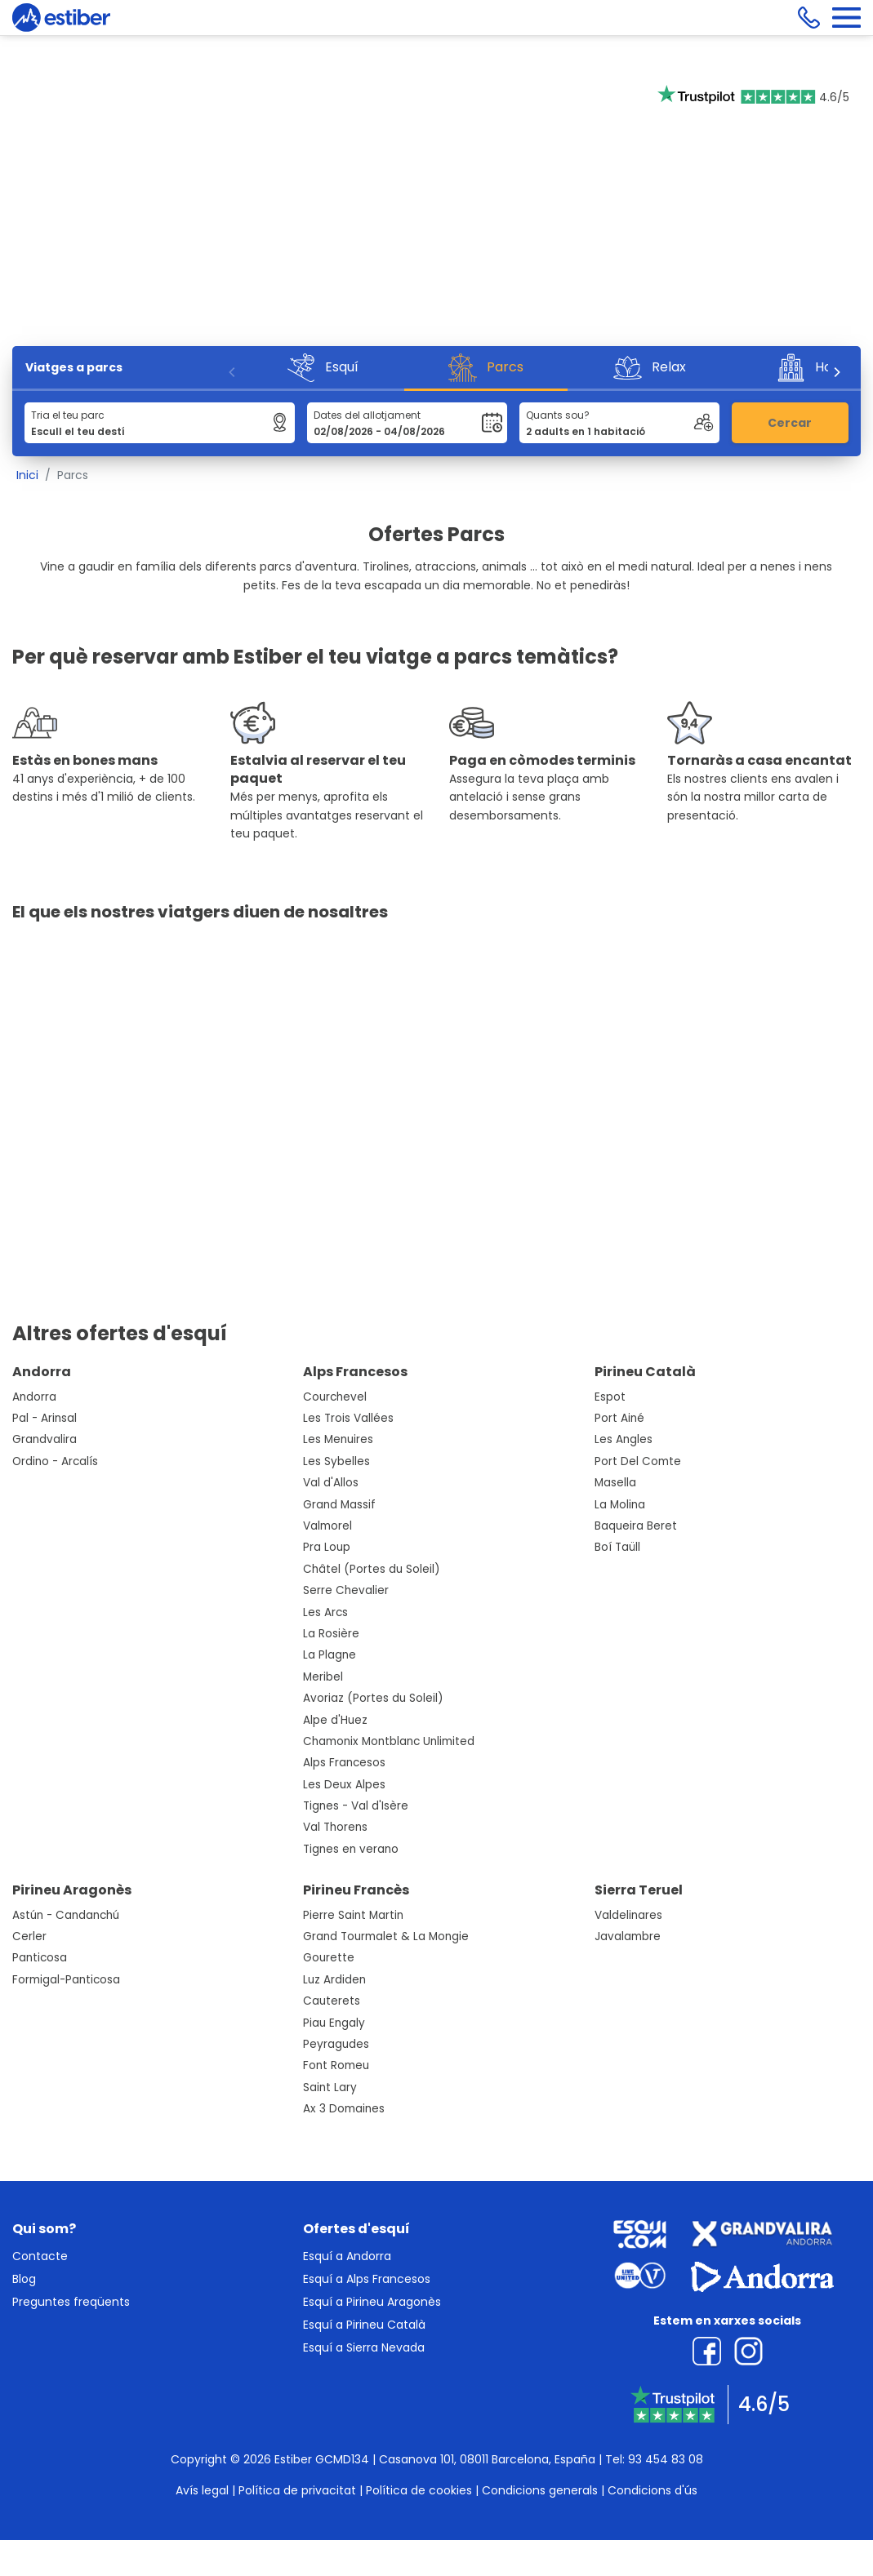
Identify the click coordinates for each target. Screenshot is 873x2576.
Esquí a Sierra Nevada (364, 2347)
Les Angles (624, 1439)
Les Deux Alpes (344, 1784)
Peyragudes (336, 2044)
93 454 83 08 (665, 2459)
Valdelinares (628, 1915)
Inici (27, 475)
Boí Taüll (617, 1547)
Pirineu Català (645, 1371)
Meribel (323, 1677)
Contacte (40, 2256)
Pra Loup (326, 1547)
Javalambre (628, 1936)
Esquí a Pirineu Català (364, 2324)
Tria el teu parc (68, 415)
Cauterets (331, 2001)
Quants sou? (558, 415)
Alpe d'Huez (335, 1720)
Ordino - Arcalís (55, 1461)
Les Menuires (338, 1439)
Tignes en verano (351, 1849)
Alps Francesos (355, 1371)
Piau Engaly (334, 2023)
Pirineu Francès (356, 1890)
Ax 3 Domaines (344, 2108)
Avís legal (202, 2490)
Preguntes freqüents (71, 2302)
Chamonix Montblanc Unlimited (388, 1741)
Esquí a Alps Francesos (366, 2279)
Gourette (328, 1957)
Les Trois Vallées (348, 1418)
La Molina (620, 1504)
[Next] (836, 372)
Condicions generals (540, 2490)
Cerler (29, 1936)
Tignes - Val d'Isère (355, 1806)
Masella (615, 1482)
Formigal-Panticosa (66, 1980)
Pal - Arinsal (44, 1418)
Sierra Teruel (639, 1890)
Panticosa (39, 1957)
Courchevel (335, 1397)
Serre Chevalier (346, 1590)
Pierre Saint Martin (353, 1915)
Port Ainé (619, 1418)
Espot (610, 1397)
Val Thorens (335, 1827)
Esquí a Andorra (347, 2256)
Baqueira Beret (636, 1526)
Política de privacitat (297, 2490)
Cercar (790, 423)
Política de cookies (419, 2490)
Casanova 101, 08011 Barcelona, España (487, 2459)
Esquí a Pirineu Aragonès (372, 2302)
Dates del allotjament (367, 415)
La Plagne (329, 1655)
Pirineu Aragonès (71, 1890)
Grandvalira (44, 1439)
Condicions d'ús (652, 2490)
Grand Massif (339, 1504)
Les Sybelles (336, 1461)
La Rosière (331, 1633)
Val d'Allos (331, 1482)
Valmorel (327, 1526)
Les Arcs (325, 1612)
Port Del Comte (638, 1461)
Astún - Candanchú (65, 1915)
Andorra (41, 1371)
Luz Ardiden (334, 1980)
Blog (24, 2279)
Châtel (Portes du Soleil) (371, 1569)
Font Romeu (336, 2065)
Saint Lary (330, 2087)
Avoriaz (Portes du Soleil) (373, 1698)
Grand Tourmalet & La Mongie (386, 1936)
